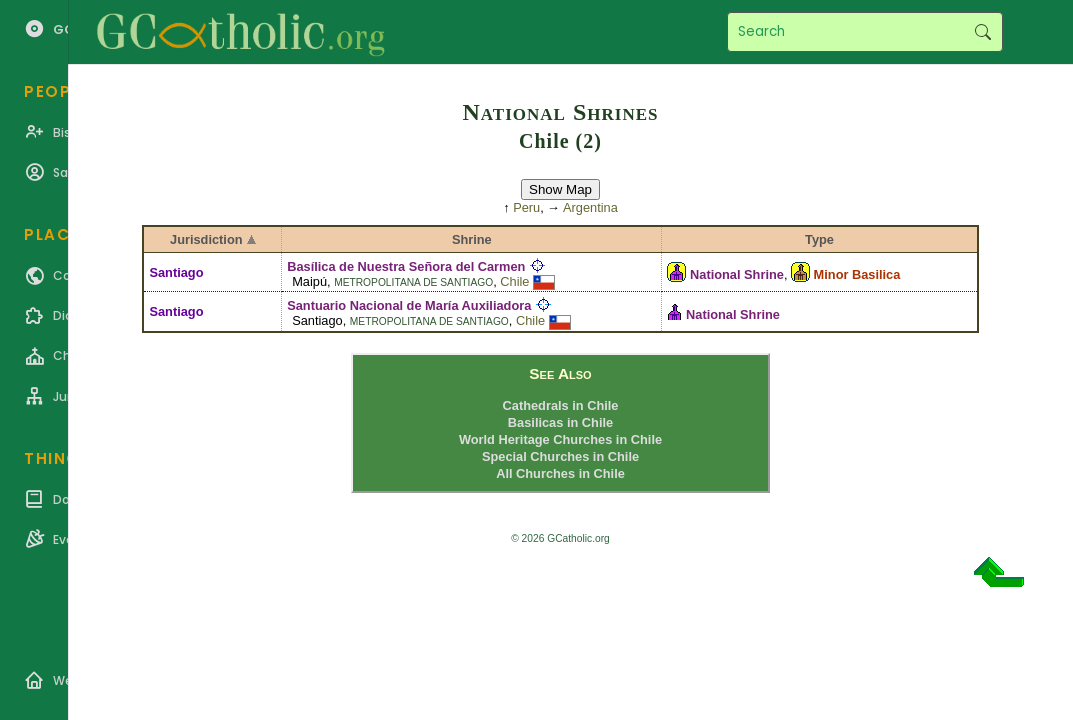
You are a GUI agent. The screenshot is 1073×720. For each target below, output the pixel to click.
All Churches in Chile (560, 473)
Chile (514, 281)
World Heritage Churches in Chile (560, 439)
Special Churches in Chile (560, 456)
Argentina (590, 207)
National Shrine (737, 274)
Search (982, 32)
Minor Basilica (857, 274)
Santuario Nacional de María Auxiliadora (409, 305)
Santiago (176, 272)
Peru (526, 207)
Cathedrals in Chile (561, 405)
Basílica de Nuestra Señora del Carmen (406, 266)
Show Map (560, 189)
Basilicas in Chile (560, 422)
